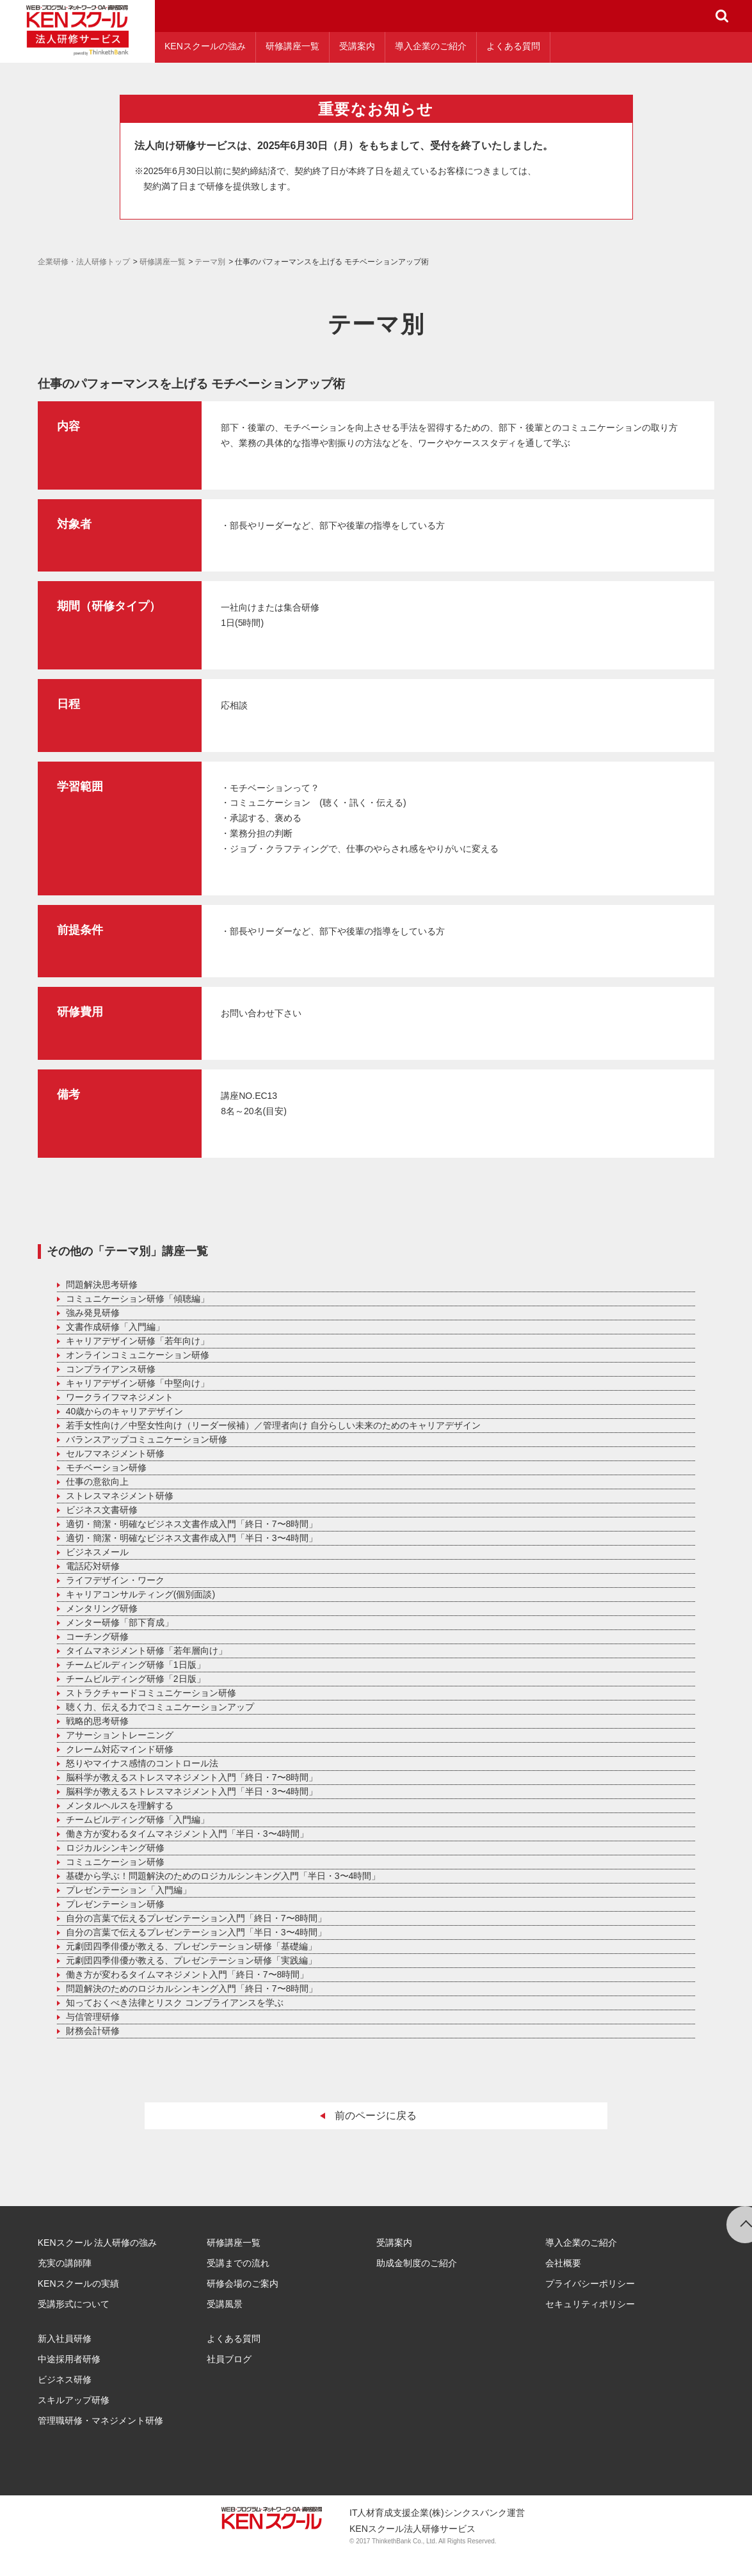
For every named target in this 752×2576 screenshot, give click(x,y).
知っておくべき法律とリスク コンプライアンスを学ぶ (175, 2002)
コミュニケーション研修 (115, 1862)
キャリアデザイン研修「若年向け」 (137, 1341)
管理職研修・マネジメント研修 (100, 2420)
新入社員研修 (65, 2338)
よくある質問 (513, 46)
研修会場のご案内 (242, 2283)
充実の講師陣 (65, 2263)
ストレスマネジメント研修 (119, 1496)
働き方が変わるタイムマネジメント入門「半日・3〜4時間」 (187, 1833)
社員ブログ (229, 2359)
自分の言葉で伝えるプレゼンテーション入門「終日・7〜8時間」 (196, 1918)
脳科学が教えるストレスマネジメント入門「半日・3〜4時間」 (192, 1791)
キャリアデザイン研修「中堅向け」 (137, 1383)
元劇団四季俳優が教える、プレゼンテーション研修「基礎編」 (191, 1946)
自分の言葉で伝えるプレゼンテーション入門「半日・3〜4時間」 (196, 1932)
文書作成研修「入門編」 (115, 1327)
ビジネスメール (97, 1552)
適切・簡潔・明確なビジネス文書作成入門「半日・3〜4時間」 (192, 1538)
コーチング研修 (97, 1636)
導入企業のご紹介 (431, 46)
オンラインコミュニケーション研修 (137, 1355)
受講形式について (73, 2304)
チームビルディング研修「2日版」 (135, 1679)
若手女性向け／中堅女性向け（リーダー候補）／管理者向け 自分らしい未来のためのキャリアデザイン (273, 1425)
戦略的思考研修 (97, 1721)
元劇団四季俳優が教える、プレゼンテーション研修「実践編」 (191, 1960)
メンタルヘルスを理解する (119, 1805)
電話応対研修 (93, 1566)
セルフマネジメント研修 (115, 1453)
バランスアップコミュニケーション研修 (146, 1439)
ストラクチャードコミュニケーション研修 (151, 1693)
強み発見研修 (93, 1313)
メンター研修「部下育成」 (119, 1622)
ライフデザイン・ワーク (115, 1580)
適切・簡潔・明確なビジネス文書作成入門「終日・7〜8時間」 (192, 1524)
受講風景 (225, 2304)
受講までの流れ (238, 2263)
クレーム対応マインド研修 (119, 1749)
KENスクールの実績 (78, 2283)
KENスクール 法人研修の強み (97, 2242)
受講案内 (357, 46)
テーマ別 (210, 261)
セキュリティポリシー (590, 2304)
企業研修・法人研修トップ (84, 261)
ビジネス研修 (65, 2379)
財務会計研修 (93, 2031)
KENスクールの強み (205, 46)
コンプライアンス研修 (111, 1369)
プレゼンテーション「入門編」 (128, 1890)
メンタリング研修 (102, 1608)
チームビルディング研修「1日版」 (135, 1665)
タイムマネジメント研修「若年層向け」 (146, 1650)
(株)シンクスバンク (467, 2513)
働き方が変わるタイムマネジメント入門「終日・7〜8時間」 (187, 1974)
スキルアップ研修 (73, 2400)
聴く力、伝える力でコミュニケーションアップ (160, 1707)
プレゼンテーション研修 (115, 1904)
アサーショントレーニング (119, 1735)
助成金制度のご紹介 (416, 2263)
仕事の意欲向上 (97, 1481)
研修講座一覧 (292, 46)
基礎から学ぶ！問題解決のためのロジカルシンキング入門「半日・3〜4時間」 (223, 1876)
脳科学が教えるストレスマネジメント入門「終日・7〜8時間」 (192, 1777)
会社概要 (563, 2263)
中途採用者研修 (69, 2359)
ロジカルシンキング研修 (115, 1848)
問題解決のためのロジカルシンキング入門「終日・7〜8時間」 (192, 1988)
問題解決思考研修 (102, 1284)
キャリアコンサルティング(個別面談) (140, 1594)
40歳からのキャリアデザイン (125, 1411)
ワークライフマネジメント (119, 1397)
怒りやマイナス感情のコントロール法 (142, 1763)
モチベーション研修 (106, 1467)
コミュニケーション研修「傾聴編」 (137, 1298)
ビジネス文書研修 (102, 1510)
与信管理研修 (93, 2017)
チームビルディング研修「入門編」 (137, 1819)
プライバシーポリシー (590, 2283)
